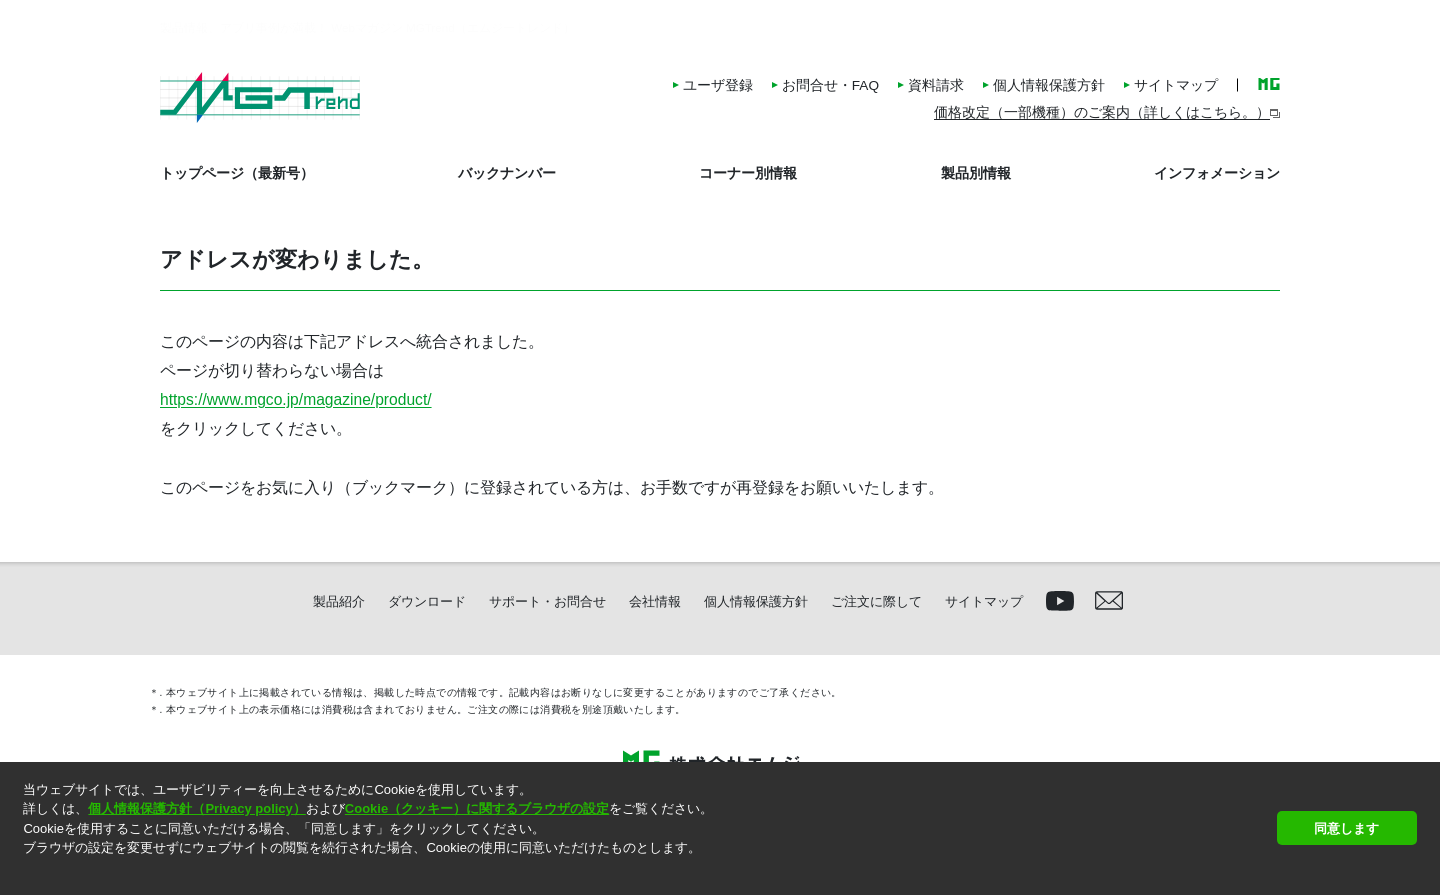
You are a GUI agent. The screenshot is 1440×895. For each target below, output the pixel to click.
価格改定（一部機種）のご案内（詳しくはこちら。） (1102, 112)
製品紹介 (339, 601)
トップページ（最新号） (237, 172)
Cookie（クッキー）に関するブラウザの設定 (477, 808)
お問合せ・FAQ (830, 85)
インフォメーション (1217, 172)
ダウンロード (427, 601)
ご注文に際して (876, 601)
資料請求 (936, 85)
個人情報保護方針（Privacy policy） (196, 808)
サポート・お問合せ (547, 601)
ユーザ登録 (718, 85)
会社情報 (655, 601)
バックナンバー (507, 172)
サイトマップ (1176, 85)
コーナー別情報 (748, 172)
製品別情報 (976, 172)
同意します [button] (1346, 828)
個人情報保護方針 (1049, 85)
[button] (25, 873)
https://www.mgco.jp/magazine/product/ (296, 399)
